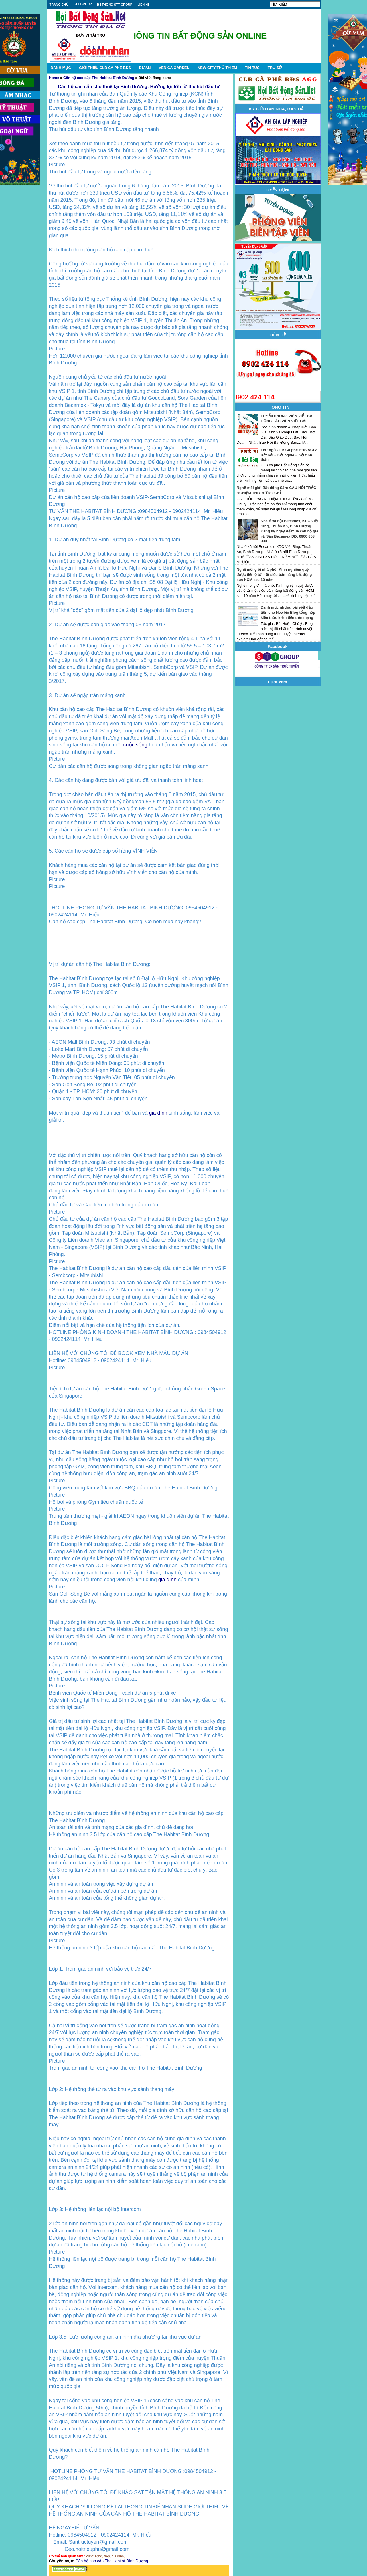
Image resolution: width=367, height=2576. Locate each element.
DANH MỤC (61, 68)
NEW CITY (217, 68)
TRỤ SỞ (275, 68)
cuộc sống (135, 745)
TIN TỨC (252, 68)
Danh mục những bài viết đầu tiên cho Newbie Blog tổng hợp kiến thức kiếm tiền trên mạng (288, 612)
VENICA (174, 68)
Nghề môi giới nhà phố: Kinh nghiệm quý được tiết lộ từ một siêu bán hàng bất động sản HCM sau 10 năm (274, 574)
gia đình (158, 1113)
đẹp (107, 2556)
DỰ (145, 68)
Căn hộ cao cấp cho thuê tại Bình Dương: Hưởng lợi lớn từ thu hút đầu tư (139, 86)
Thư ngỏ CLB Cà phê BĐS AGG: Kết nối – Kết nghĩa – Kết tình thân (289, 455)
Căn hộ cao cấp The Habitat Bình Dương (98, 78)
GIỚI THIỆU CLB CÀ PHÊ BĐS (105, 68)
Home (54, 78)
